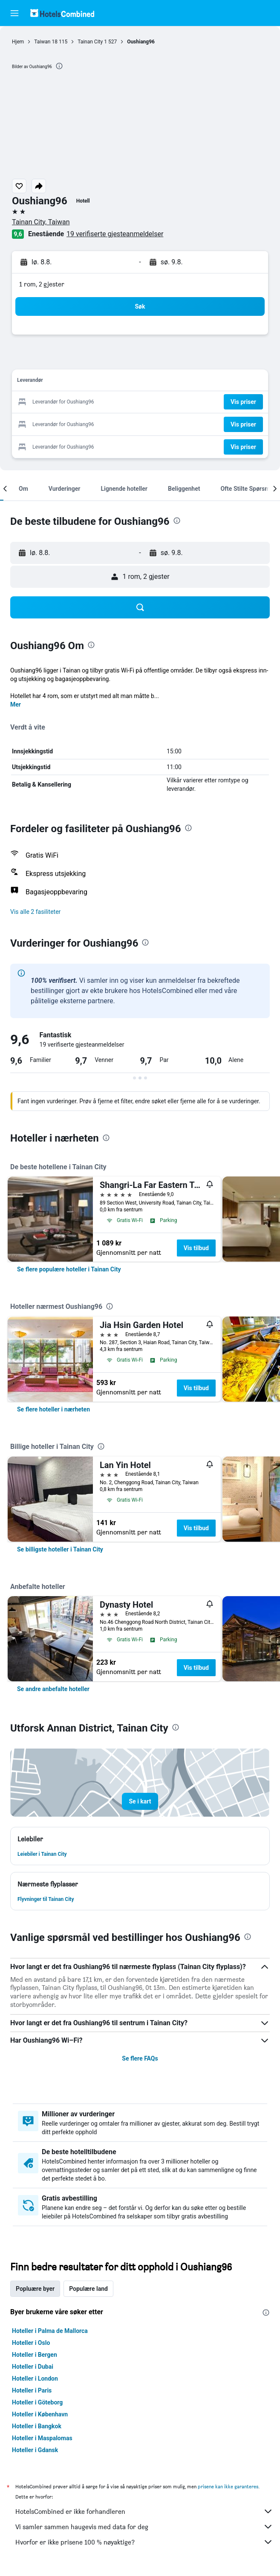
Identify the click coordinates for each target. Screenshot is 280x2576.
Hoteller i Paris (32, 2390)
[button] (14, 13)
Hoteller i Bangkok (36, 2426)
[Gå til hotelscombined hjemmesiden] (62, 13)
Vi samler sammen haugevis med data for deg (144, 2527)
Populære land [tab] (88, 2288)
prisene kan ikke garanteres (228, 2486)
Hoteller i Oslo (31, 2342)
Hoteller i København (40, 2414)
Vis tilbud (196, 1248)
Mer (15, 704)
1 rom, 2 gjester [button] (41, 284)
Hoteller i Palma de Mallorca (50, 2330)
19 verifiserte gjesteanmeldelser (114, 234)
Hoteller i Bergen (34, 2354)
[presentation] (59, 66)
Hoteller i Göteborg (37, 2402)
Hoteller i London (35, 2378)
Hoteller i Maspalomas (42, 2438)
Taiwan (42, 42)
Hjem (18, 42)
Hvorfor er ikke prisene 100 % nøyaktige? (144, 2542)
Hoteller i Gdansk (35, 2450)
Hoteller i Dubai (32, 2366)
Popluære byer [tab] (35, 2288)
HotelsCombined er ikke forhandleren (144, 2511)
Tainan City (90, 42)
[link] (69, 1269)
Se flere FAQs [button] (140, 2058)
